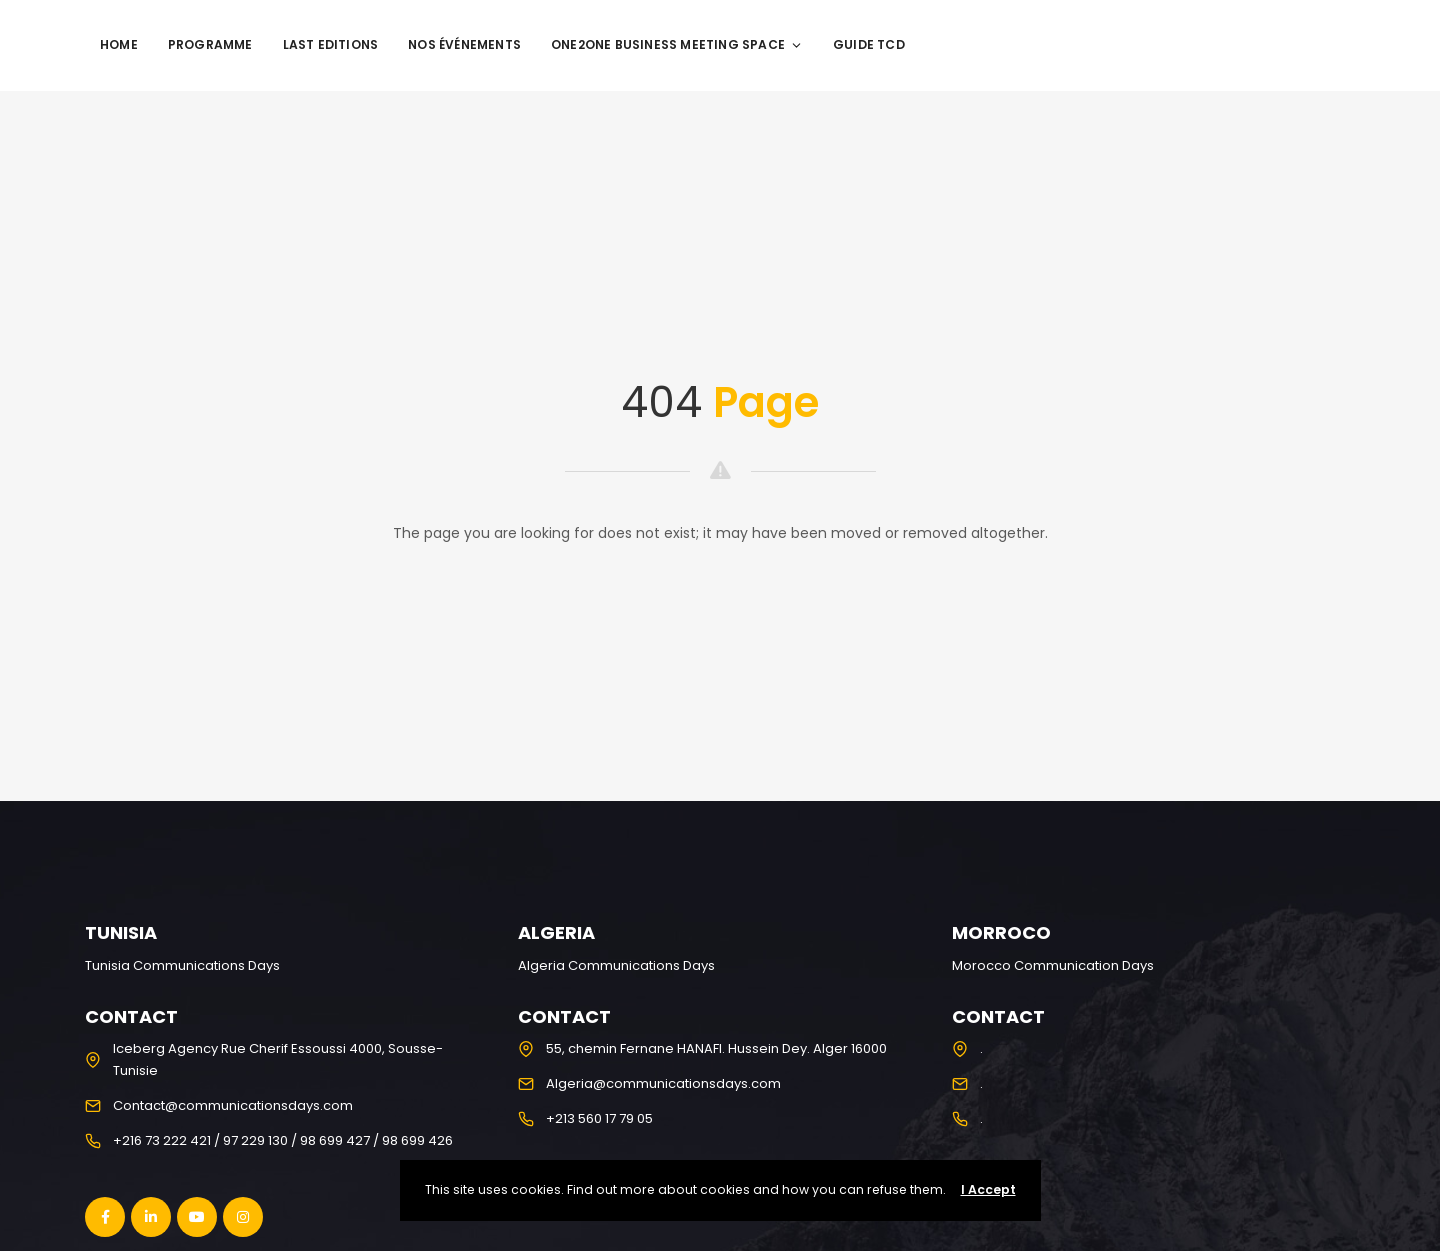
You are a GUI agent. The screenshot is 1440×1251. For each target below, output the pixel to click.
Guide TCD (869, 44)
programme (210, 44)
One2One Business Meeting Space (677, 44)
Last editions (331, 44)
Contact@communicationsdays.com (233, 1105)
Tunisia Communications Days (182, 965)
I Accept (988, 1189)
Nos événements (464, 44)
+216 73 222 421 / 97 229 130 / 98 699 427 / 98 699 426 (283, 1140)
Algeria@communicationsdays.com (663, 1083)
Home (119, 44)
